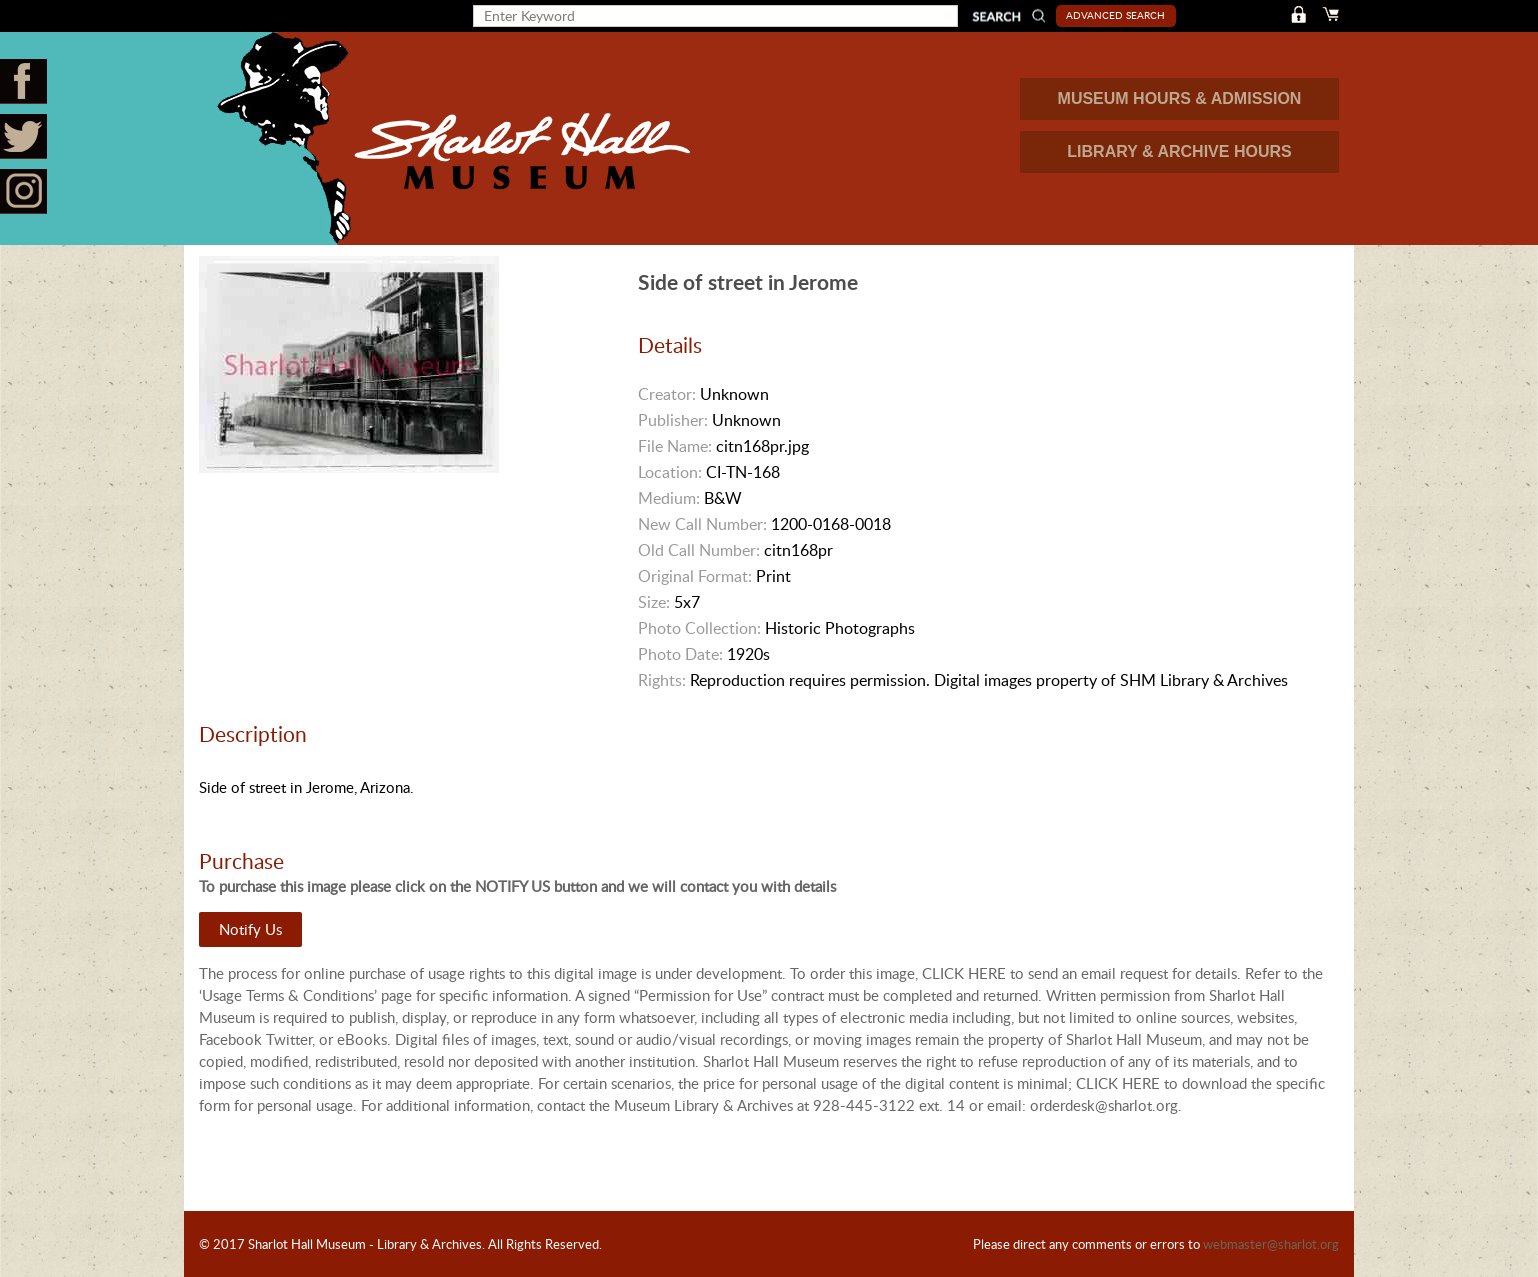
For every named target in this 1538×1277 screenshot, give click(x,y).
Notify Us (250, 929)
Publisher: (673, 420)
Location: (670, 472)
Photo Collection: (699, 628)
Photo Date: (680, 654)
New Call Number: (702, 524)
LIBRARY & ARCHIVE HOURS (1179, 151)
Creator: (667, 394)
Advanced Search (1115, 15)
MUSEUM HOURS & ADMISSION (1180, 98)
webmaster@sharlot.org (1271, 1244)
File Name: (675, 446)
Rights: (662, 680)
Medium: (669, 498)
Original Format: (695, 576)
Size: (654, 602)
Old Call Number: (699, 550)
